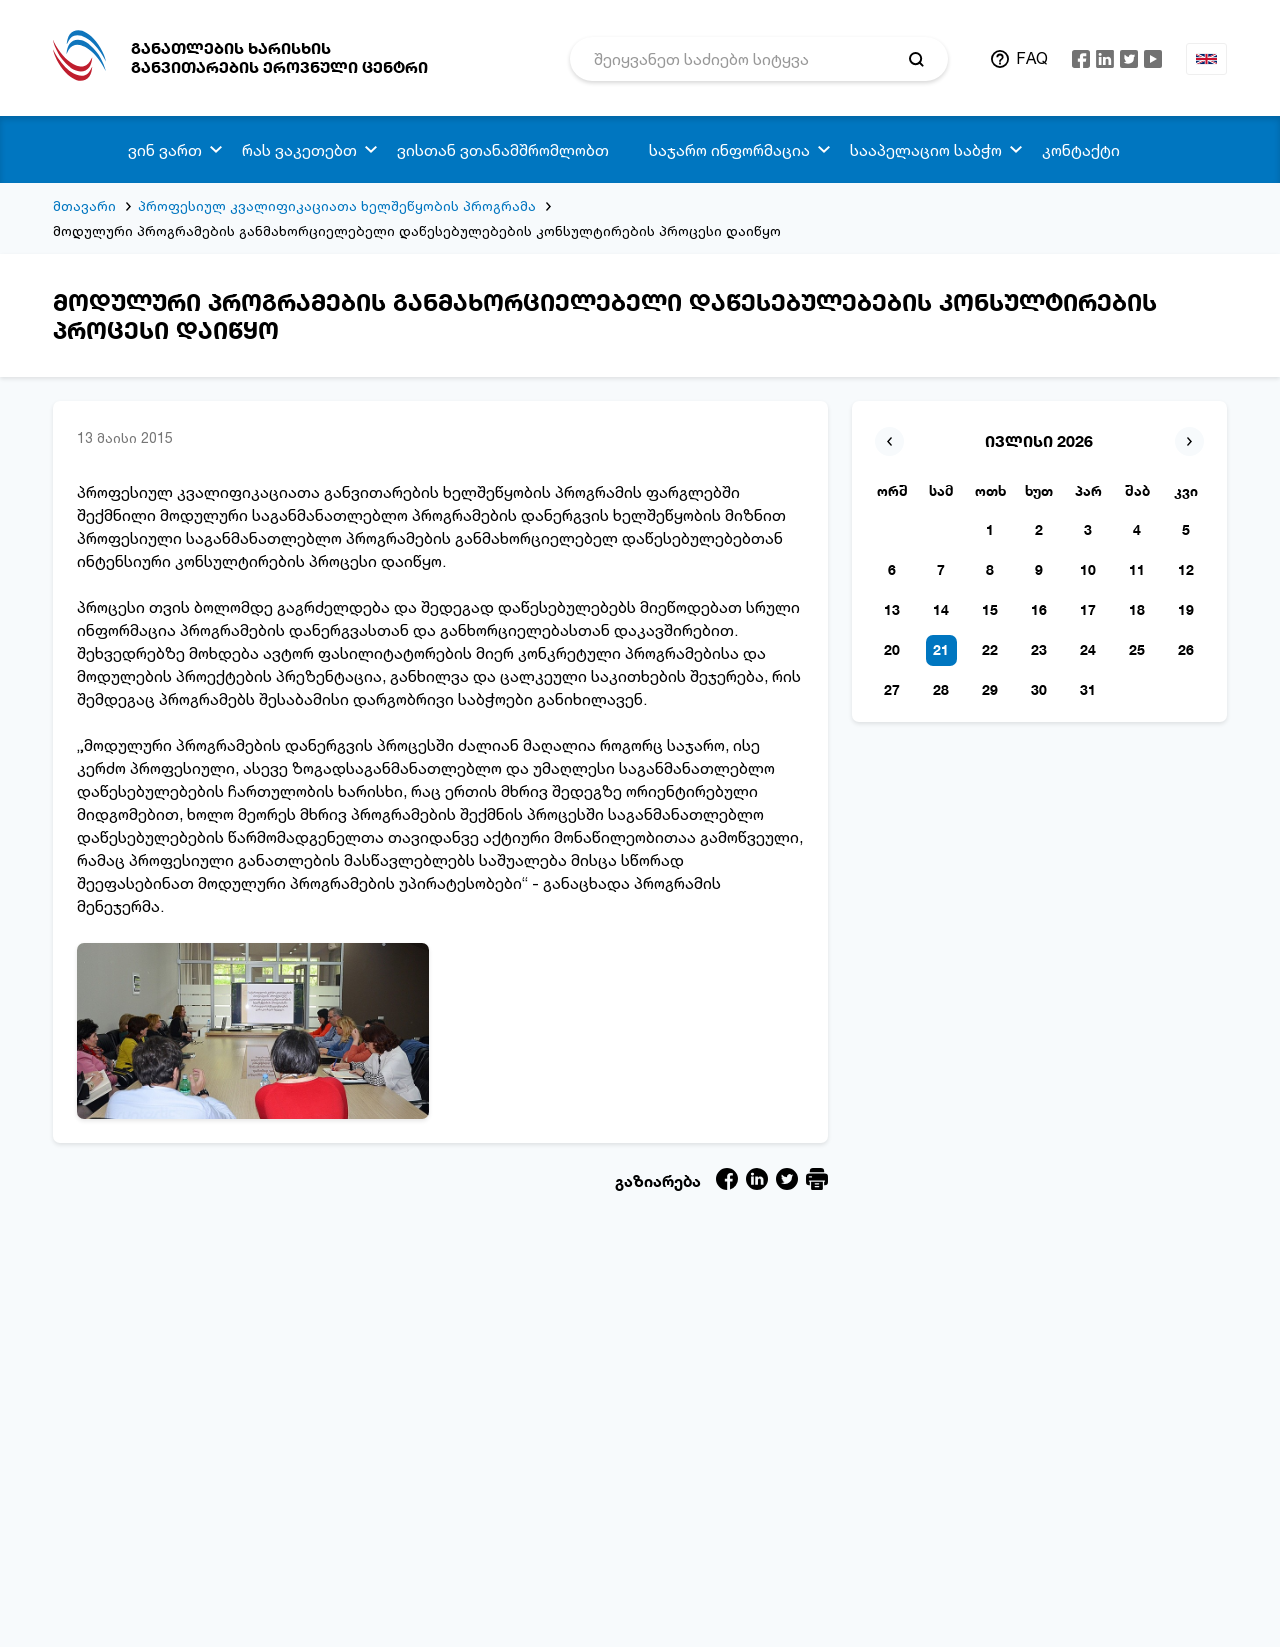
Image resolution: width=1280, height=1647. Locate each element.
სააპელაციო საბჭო (926, 150)
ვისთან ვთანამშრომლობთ (503, 150)
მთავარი (84, 205)
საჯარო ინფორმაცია (729, 150)
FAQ (1032, 58)
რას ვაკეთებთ (299, 150)
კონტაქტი (1081, 150)
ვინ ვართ (165, 150)
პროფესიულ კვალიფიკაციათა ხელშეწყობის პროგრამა (337, 205)
